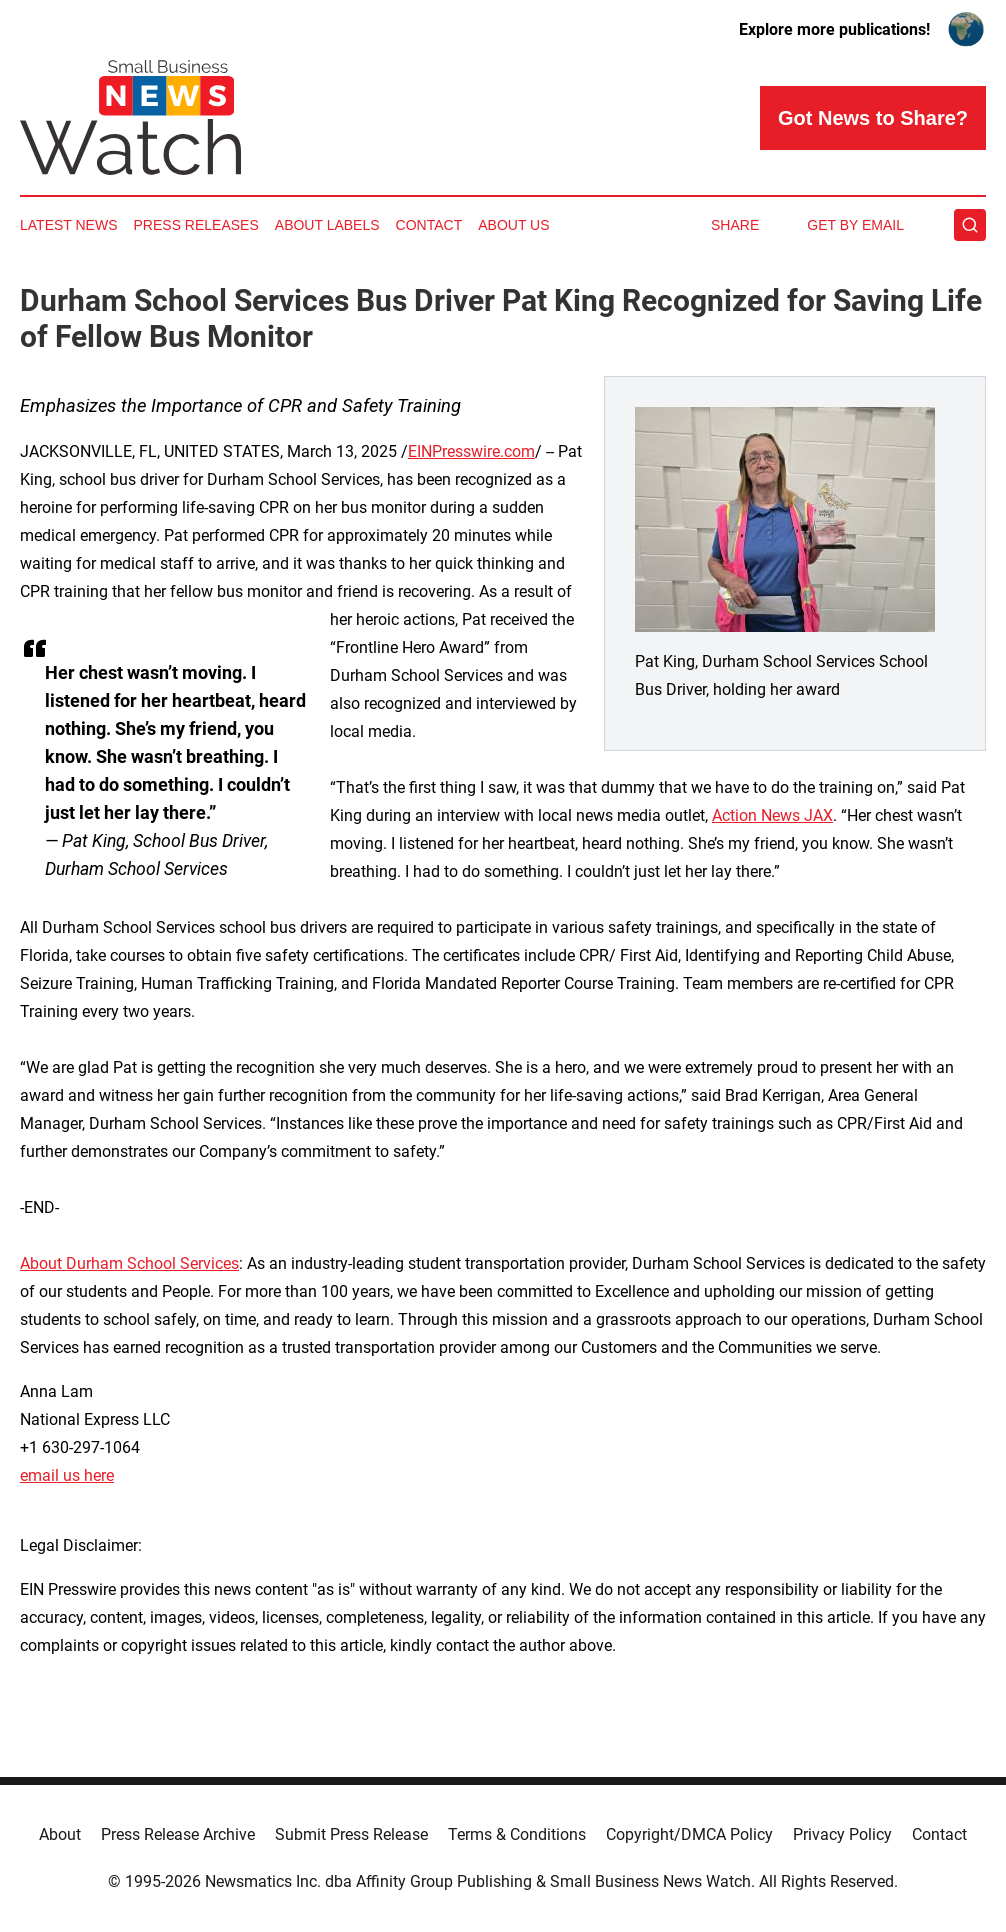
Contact (429, 225)
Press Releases (196, 225)
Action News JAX (772, 815)
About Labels (327, 225)
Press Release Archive (178, 1834)
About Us (513, 225)
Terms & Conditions (517, 1834)
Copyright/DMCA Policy (689, 1834)
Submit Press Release (351, 1834)
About (60, 1834)
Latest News (69, 225)
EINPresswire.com (471, 451)
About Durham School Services (129, 1263)
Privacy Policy (842, 1834)
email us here (67, 1475)
